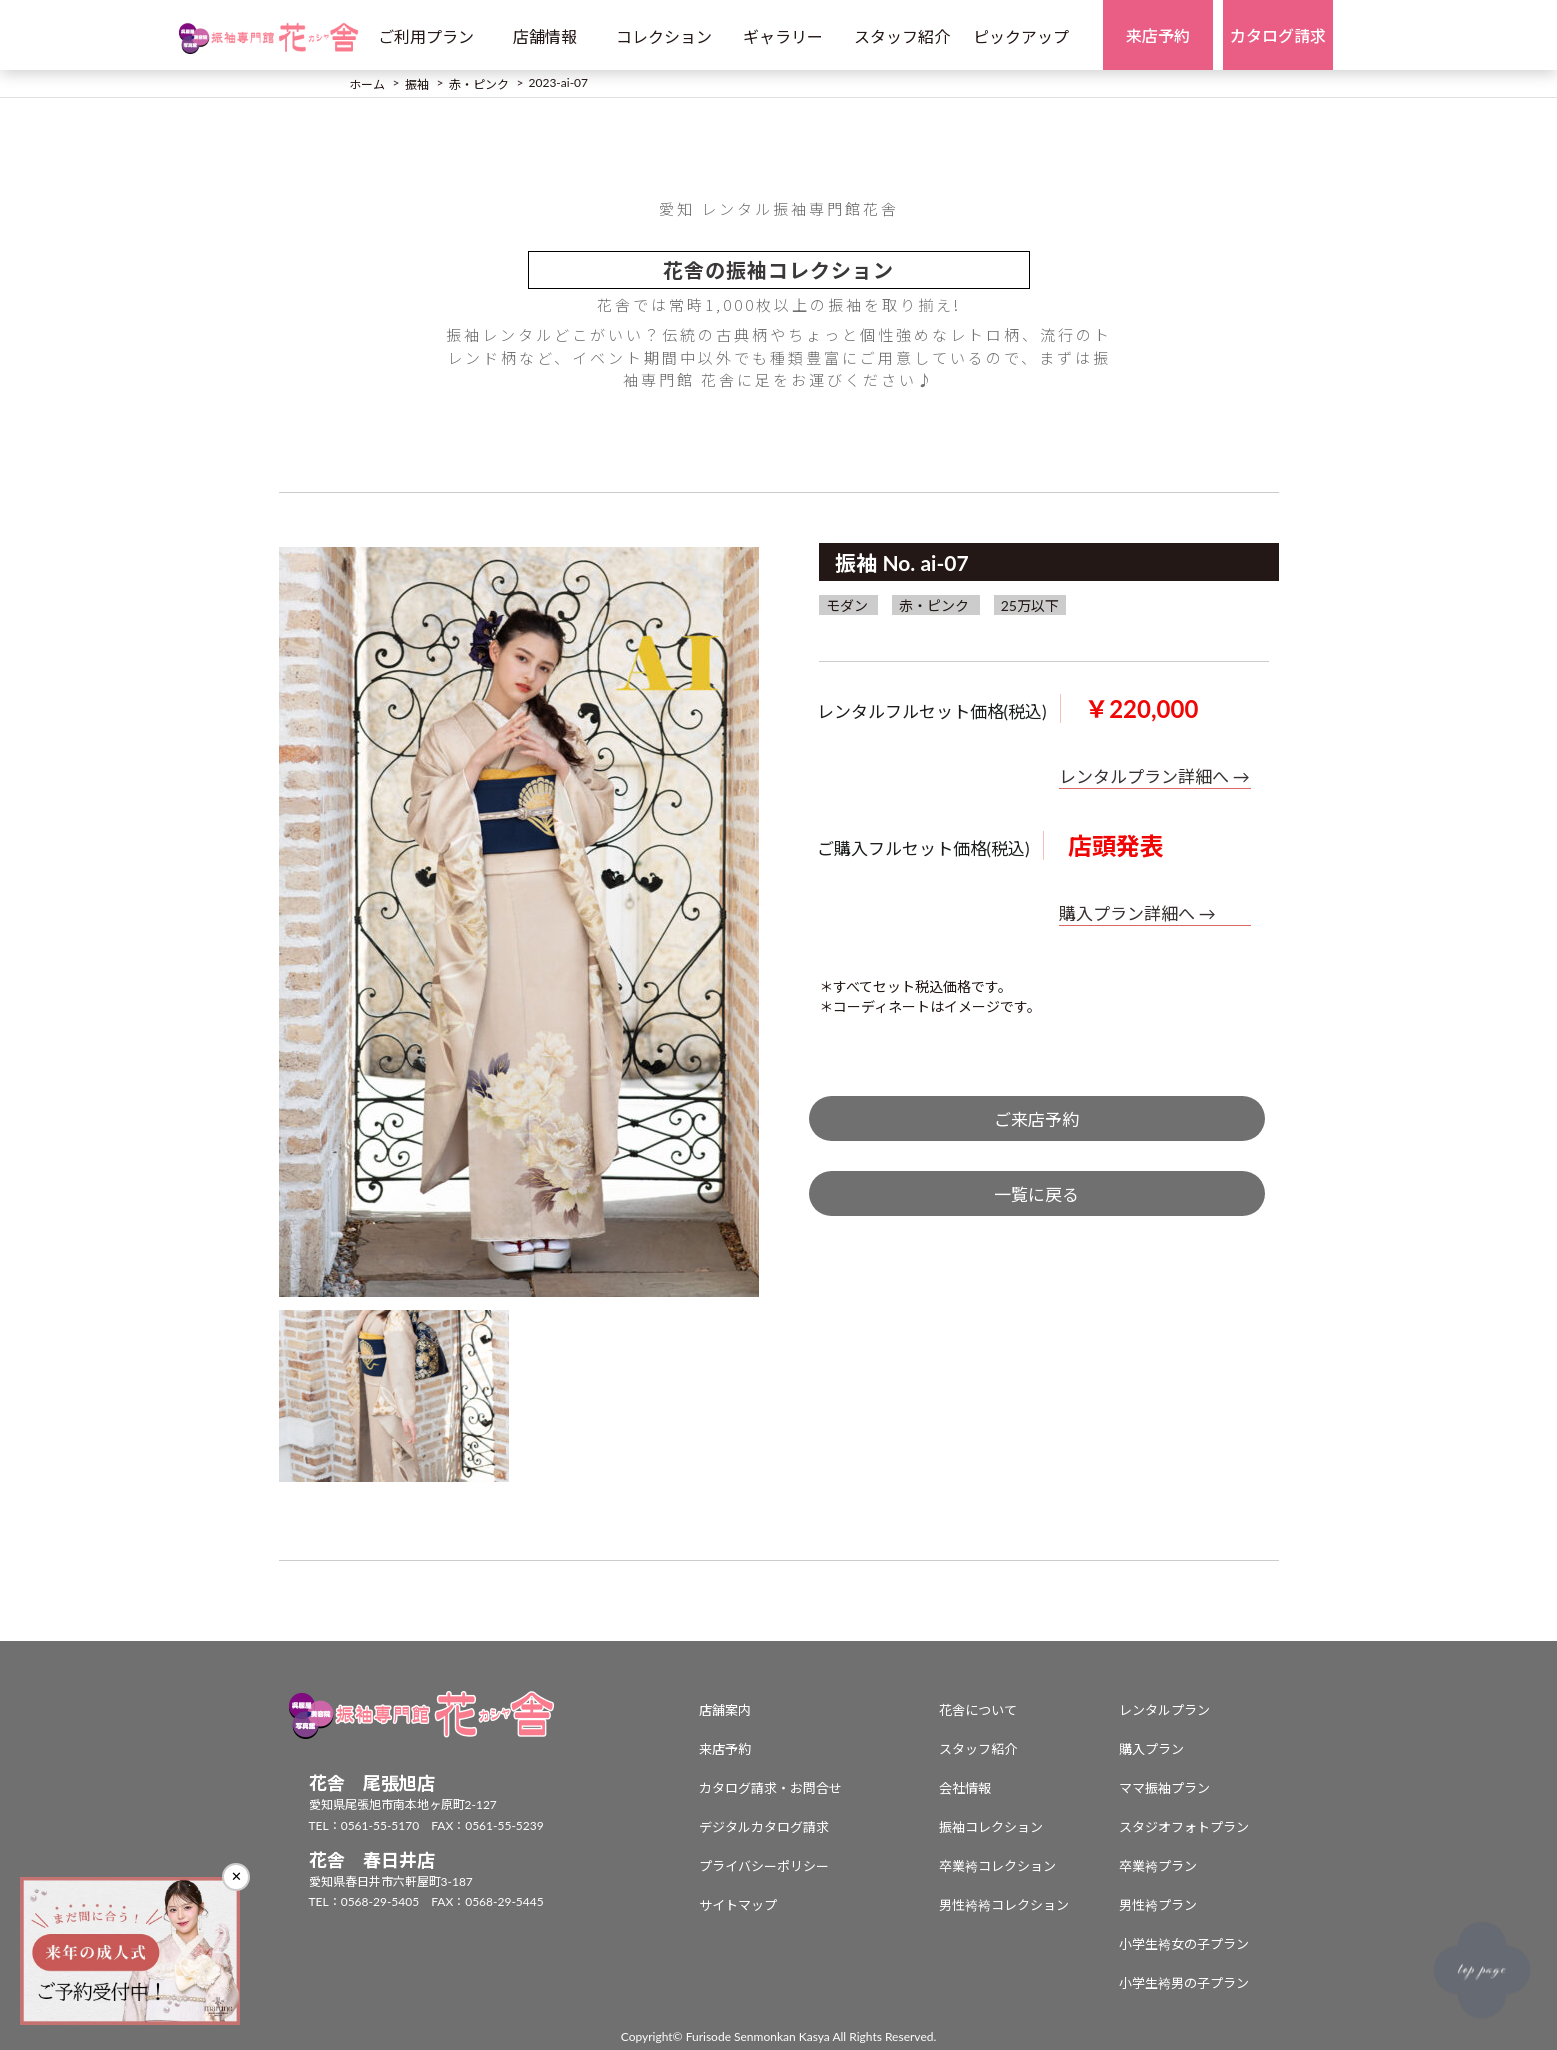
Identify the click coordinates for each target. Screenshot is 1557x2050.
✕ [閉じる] (236, 1876)
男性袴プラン (1158, 1905)
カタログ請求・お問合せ (770, 1788)
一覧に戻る (1036, 1194)
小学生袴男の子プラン (1184, 1983)
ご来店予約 (1036, 1119)
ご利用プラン (426, 36)
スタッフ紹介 (902, 36)
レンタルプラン (1164, 1710)
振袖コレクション (991, 1827)
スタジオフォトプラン (1184, 1827)
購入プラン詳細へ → (1137, 913)
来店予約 (725, 1749)
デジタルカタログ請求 (764, 1827)
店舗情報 (545, 36)
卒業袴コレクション (997, 1866)
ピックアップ (1021, 36)
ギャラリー (783, 36)
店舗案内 (725, 1710)
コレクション (664, 36)
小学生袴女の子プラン (1184, 1944)
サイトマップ (738, 1905)
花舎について (978, 1710)
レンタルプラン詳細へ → (1154, 776)
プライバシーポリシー (764, 1866)
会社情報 (965, 1788)
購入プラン (1151, 1749)
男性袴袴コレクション (1004, 1905)
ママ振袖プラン (1164, 1788)
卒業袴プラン (1158, 1866)
